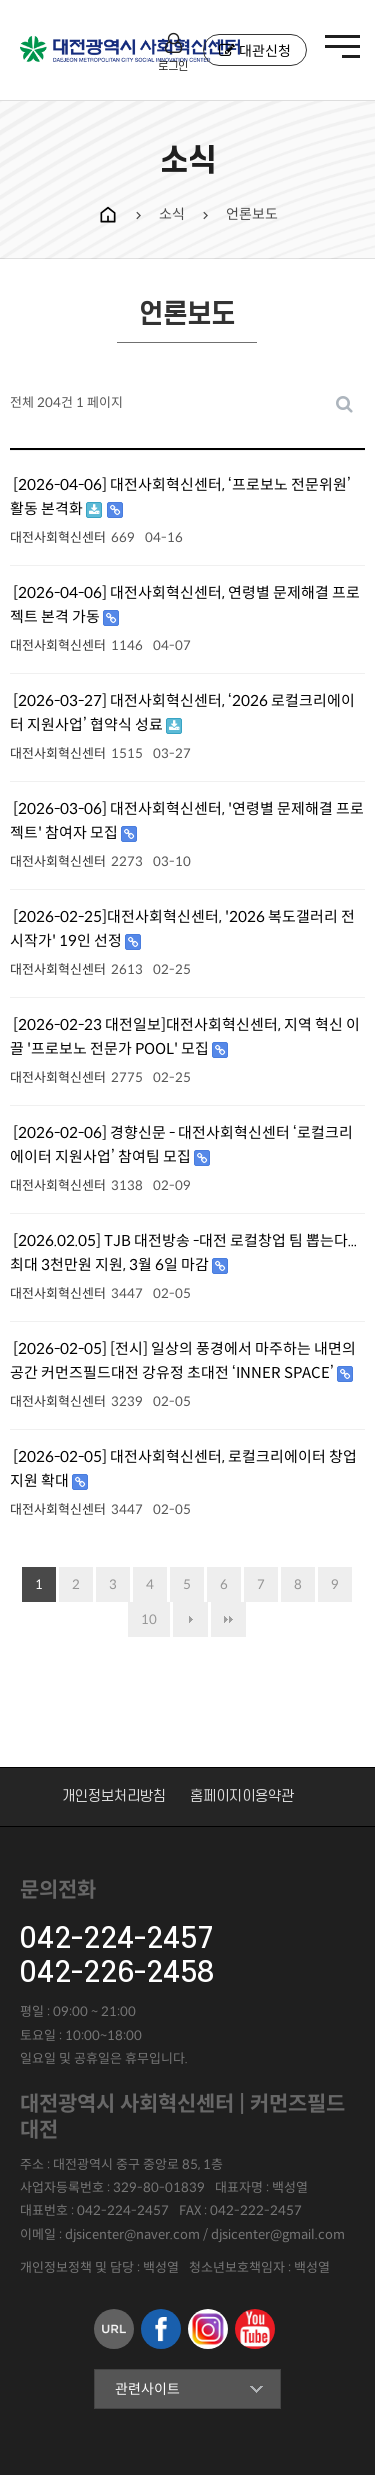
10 (149, 1619)
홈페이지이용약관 (242, 1796)
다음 (190, 1619)
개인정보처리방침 (114, 1796)
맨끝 (228, 1619)
